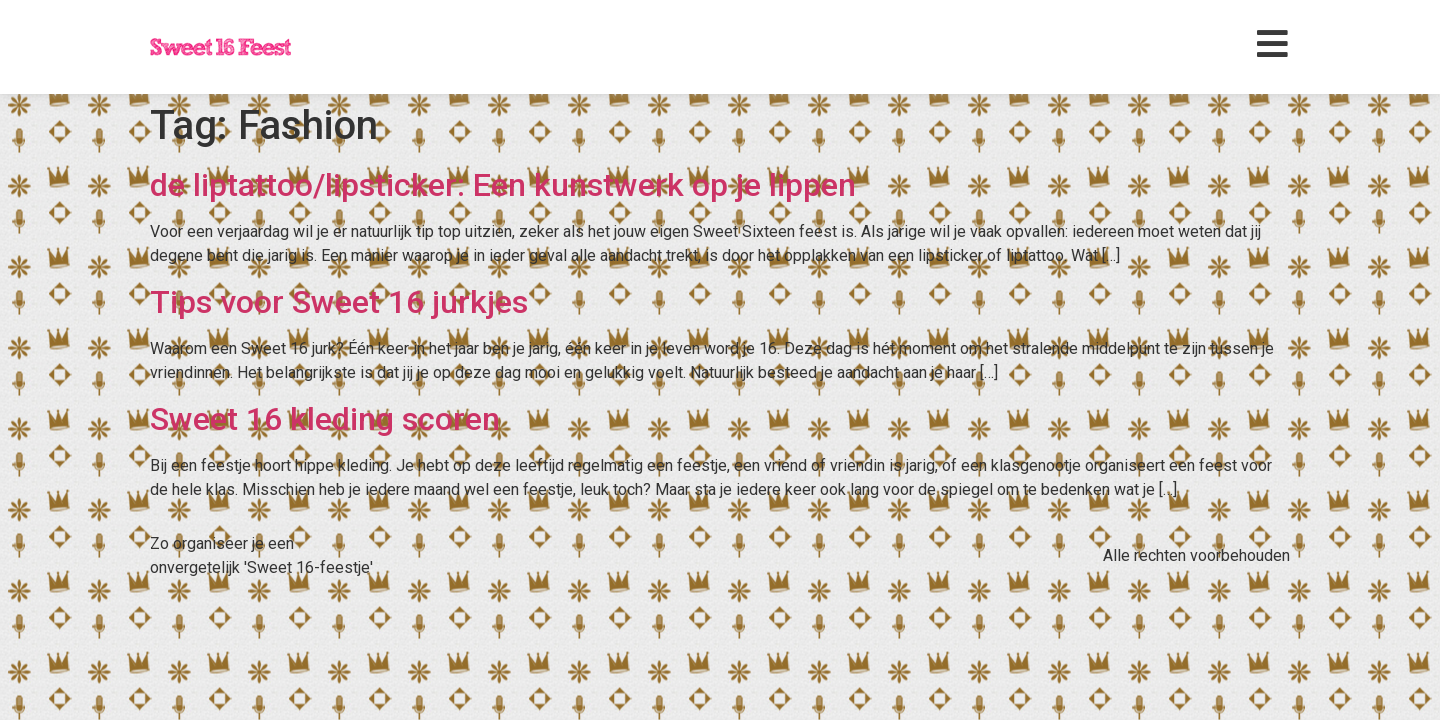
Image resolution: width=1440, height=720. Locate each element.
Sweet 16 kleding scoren (325, 419)
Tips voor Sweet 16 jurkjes (339, 302)
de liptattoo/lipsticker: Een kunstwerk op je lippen (503, 185)
